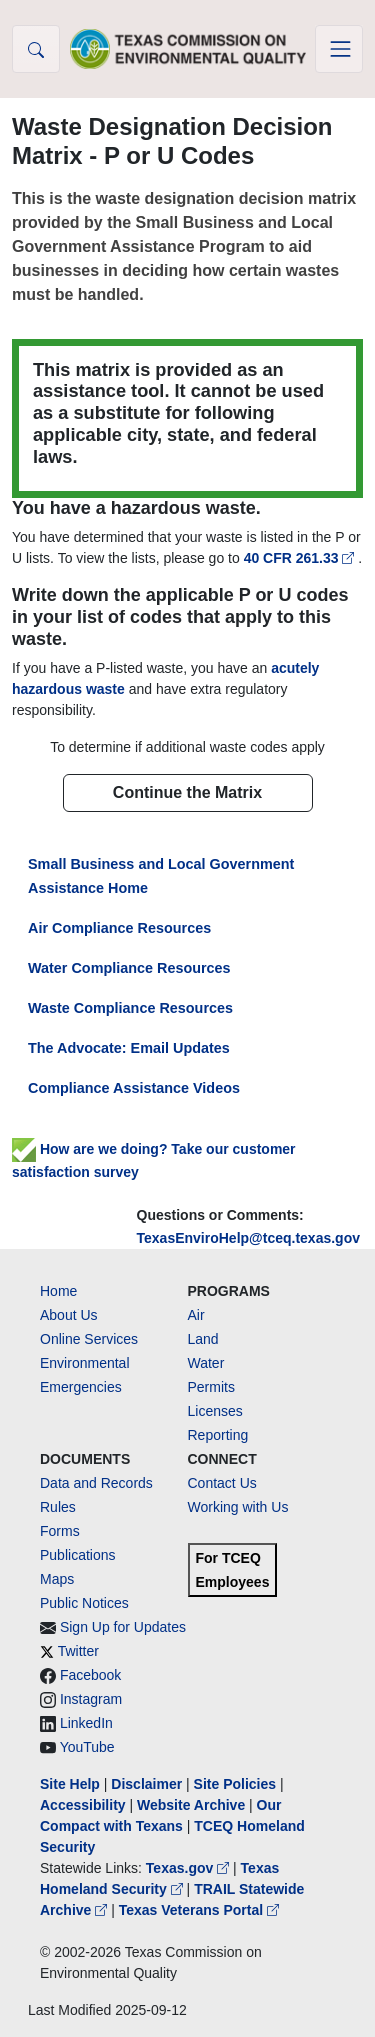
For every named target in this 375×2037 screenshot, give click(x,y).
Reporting (218, 1435)
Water (206, 1363)
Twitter (78, 1651)
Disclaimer (146, 1784)
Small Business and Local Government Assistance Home (161, 876)
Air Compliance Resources (119, 928)
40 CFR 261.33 (301, 558)
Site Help (70, 1784)
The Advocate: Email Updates (129, 1048)
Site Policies (235, 1784)
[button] (36, 49)
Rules (58, 1507)
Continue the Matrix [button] (187, 792)
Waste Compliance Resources (130, 1008)
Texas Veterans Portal (199, 1910)
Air (196, 1315)
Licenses (215, 1411)
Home (58, 1291)
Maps (57, 1579)
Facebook (90, 1675)
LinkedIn (86, 1723)
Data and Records (96, 1483)
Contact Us (222, 1483)
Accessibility (85, 1805)
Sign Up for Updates (123, 1627)
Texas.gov (189, 1868)
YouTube (87, 1747)
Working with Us (238, 1507)
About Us (69, 1315)
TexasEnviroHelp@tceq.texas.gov (248, 1238)
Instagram (91, 1699)
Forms (60, 1531)
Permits (211, 1387)
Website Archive (191, 1805)
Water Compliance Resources (129, 968)
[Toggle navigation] (339, 49)
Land (203, 1339)
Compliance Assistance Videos (134, 1088)
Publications (78, 1555)
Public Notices (84, 1603)
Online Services (89, 1339)
